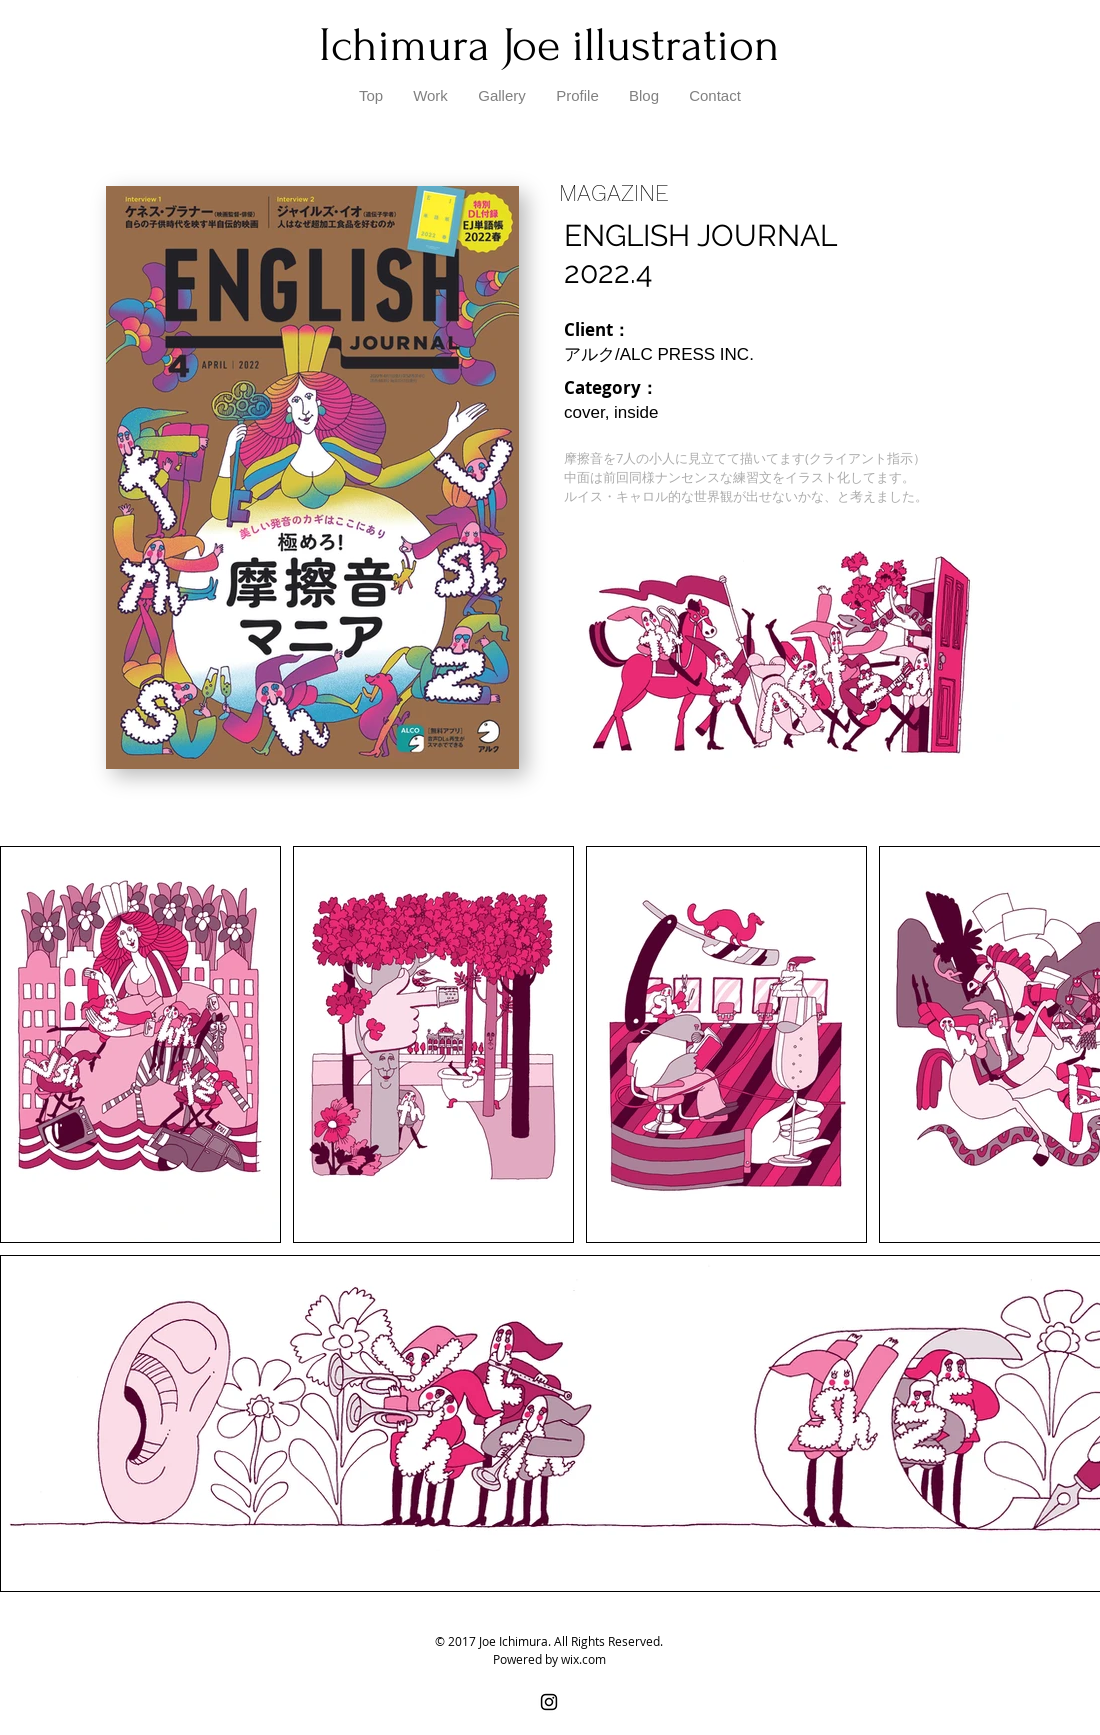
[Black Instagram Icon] (549, 1702)
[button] (502, 96)
